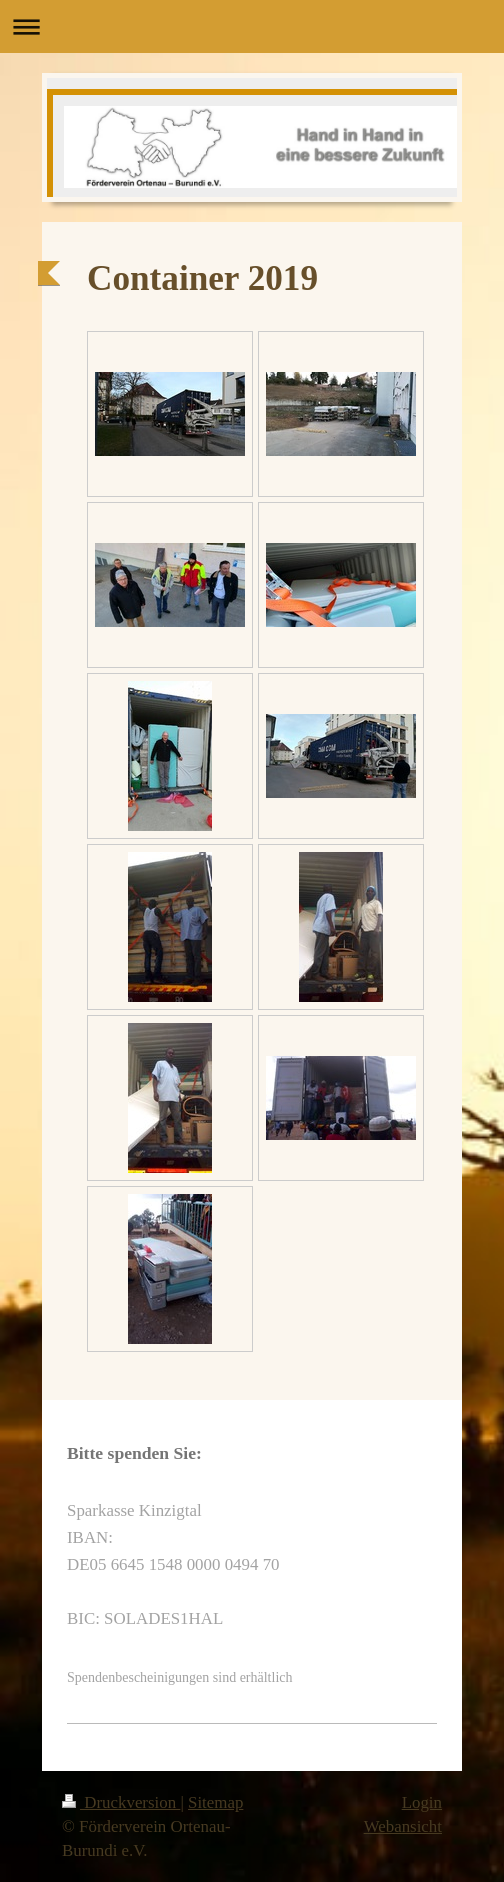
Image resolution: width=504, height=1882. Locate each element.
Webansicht (403, 1826)
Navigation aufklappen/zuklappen (252, 26)
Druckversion (121, 1802)
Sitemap (215, 1802)
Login (422, 1802)
